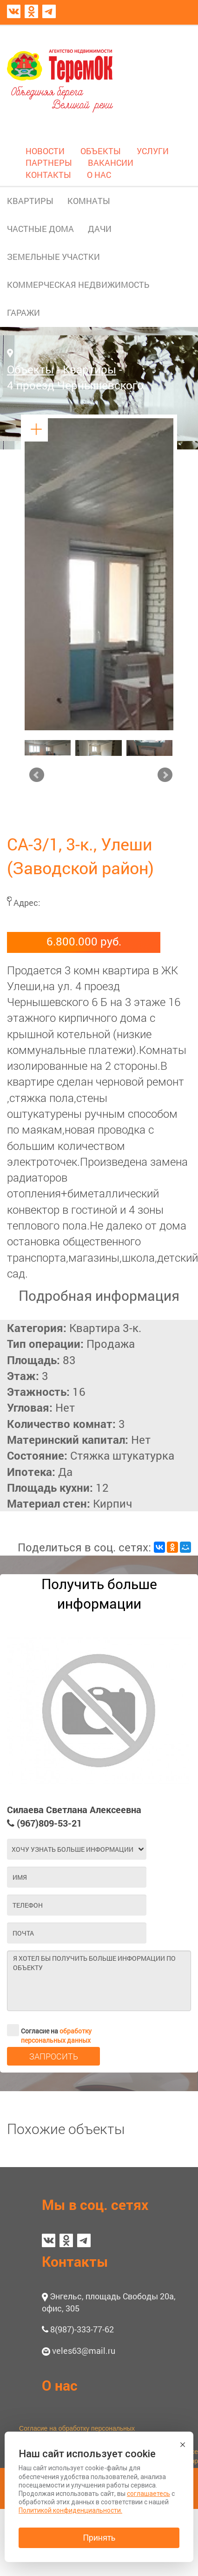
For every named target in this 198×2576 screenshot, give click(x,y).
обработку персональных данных (56, 2035)
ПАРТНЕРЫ (49, 162)
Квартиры (89, 369)
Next (165, 775)
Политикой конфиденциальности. (70, 2510)
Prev (36, 775)
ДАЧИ (100, 228)
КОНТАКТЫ (48, 174)
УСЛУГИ (153, 150)
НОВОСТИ (45, 150)
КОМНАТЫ (88, 200)
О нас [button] (60, 2385)
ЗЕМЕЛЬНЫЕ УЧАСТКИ (53, 256)
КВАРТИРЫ (30, 200)
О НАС (99, 174)
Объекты (30, 369)
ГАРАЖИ (23, 312)
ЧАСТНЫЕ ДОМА (40, 228)
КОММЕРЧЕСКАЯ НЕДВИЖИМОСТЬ (78, 284)
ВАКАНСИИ (110, 162)
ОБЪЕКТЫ (100, 150)
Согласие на (49, 2030)
